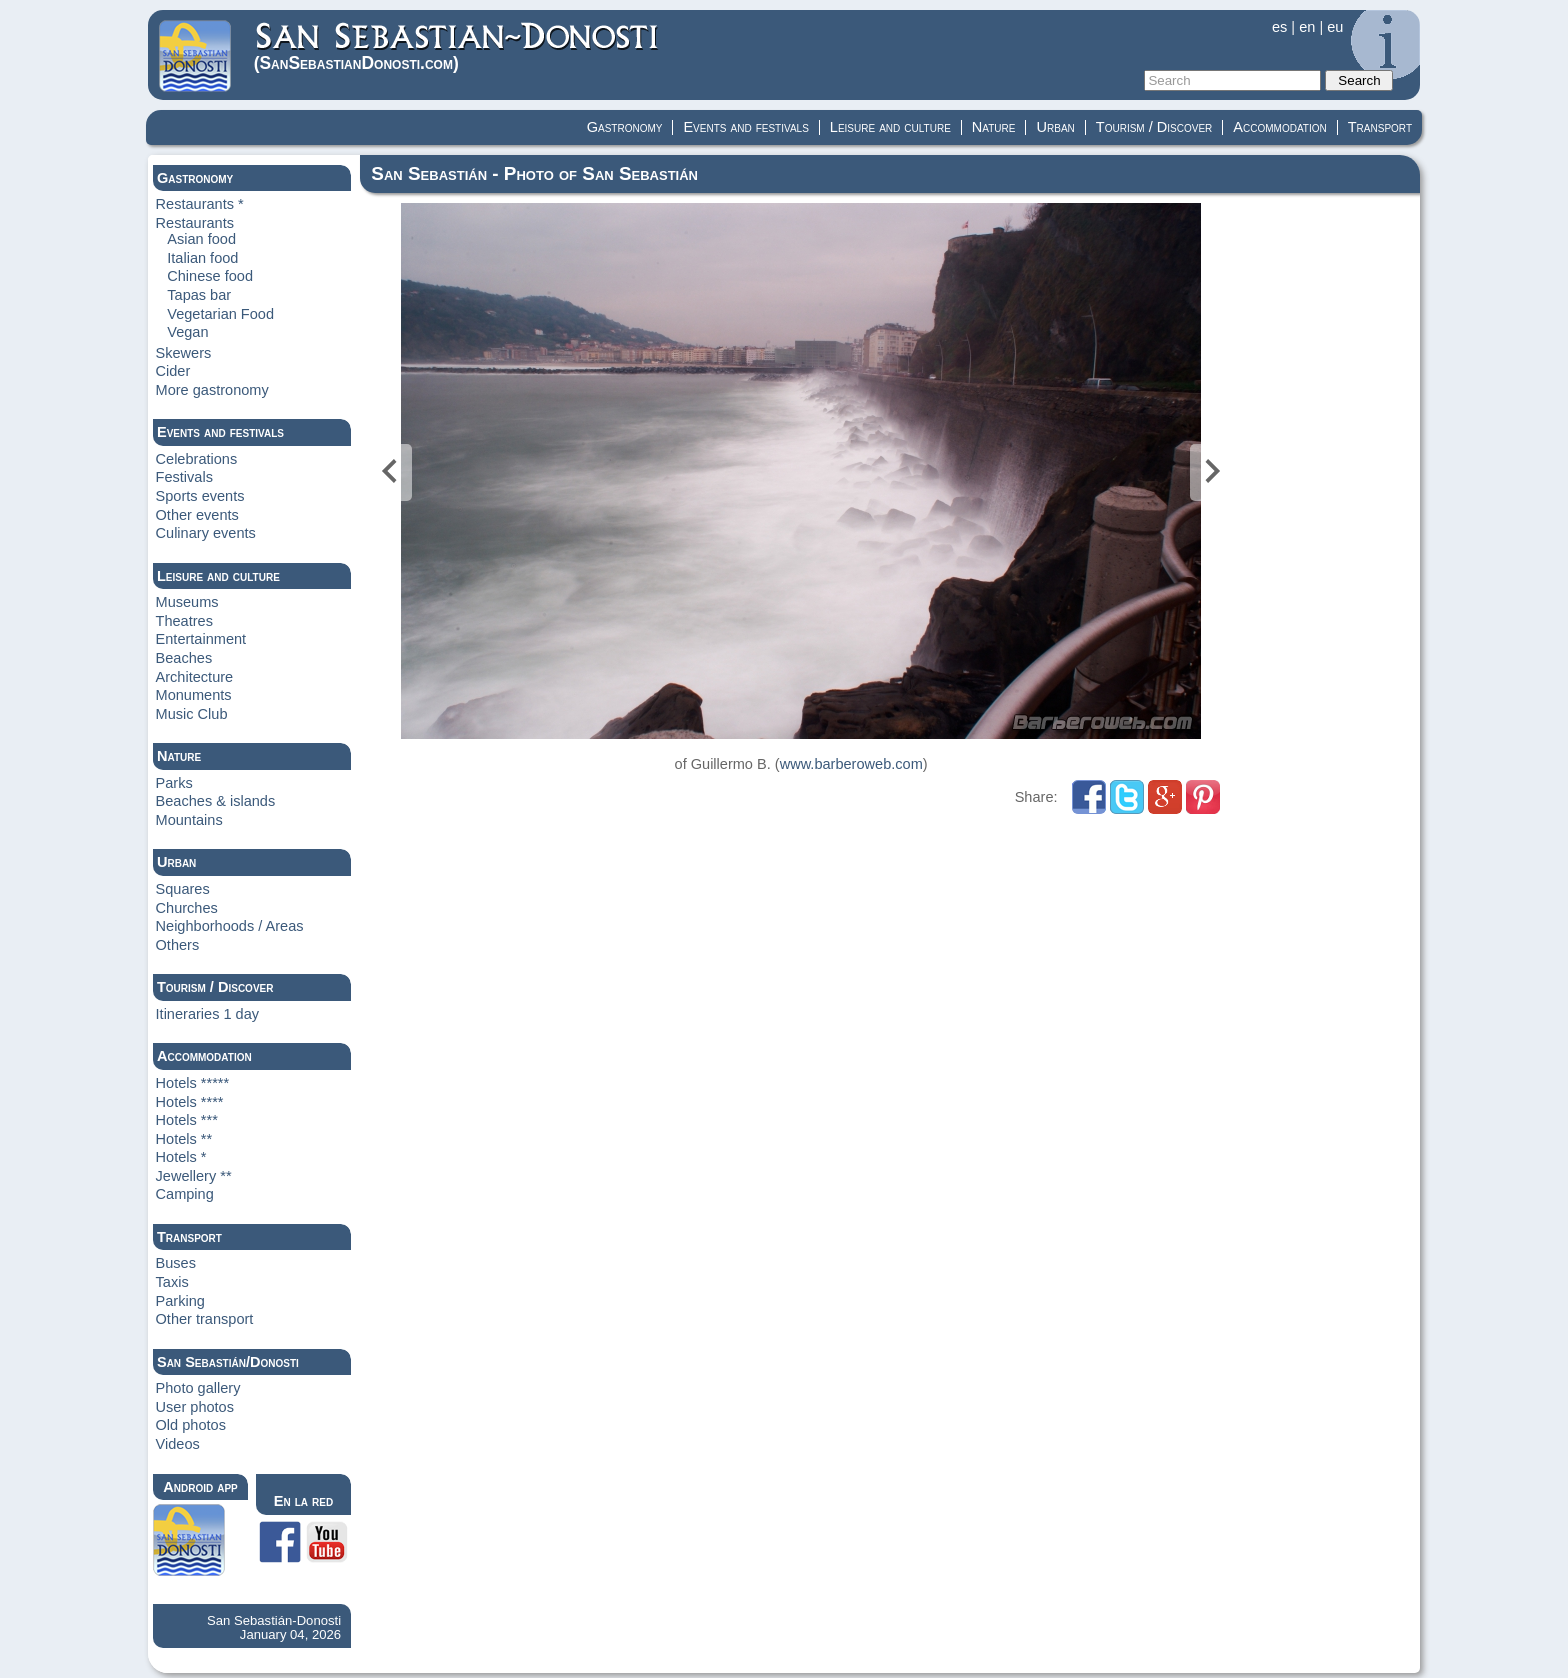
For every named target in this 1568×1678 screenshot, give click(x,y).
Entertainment (201, 639)
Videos (178, 1444)
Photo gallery (198, 1388)
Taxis (172, 1282)
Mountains (189, 820)
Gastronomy (625, 127)
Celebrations (197, 459)
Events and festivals (745, 127)
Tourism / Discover (1154, 127)
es (1279, 27)
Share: (1038, 797)
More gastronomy (212, 390)
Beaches (184, 658)
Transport (1380, 127)
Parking (180, 1301)
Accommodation (1279, 127)
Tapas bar (199, 295)
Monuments (194, 695)
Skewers (184, 353)
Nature (994, 127)
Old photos (191, 1425)
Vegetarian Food (220, 314)
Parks (174, 783)
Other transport (205, 1319)
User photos (195, 1407)
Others (178, 945)
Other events (197, 515)
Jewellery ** (194, 1176)
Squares (183, 889)
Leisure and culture (890, 127)
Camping (185, 1194)
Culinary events (206, 533)
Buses (176, 1263)
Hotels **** (190, 1102)
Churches (187, 908)
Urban (1055, 127)
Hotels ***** (193, 1083)
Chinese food (210, 276)
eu (1335, 27)
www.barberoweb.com (851, 764)
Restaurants (195, 223)
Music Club (192, 714)
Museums (187, 602)
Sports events (200, 496)
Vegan (187, 332)
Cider (173, 371)
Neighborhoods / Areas (230, 926)
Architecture (195, 677)
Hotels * (181, 1157)
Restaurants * (200, 204)
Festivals (184, 477)
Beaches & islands (216, 801)
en (1307, 27)
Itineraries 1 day (208, 1014)
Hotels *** (187, 1120)
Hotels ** (184, 1139)
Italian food (202, 258)
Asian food (201, 239)
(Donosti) (457, 46)
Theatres (184, 621)
